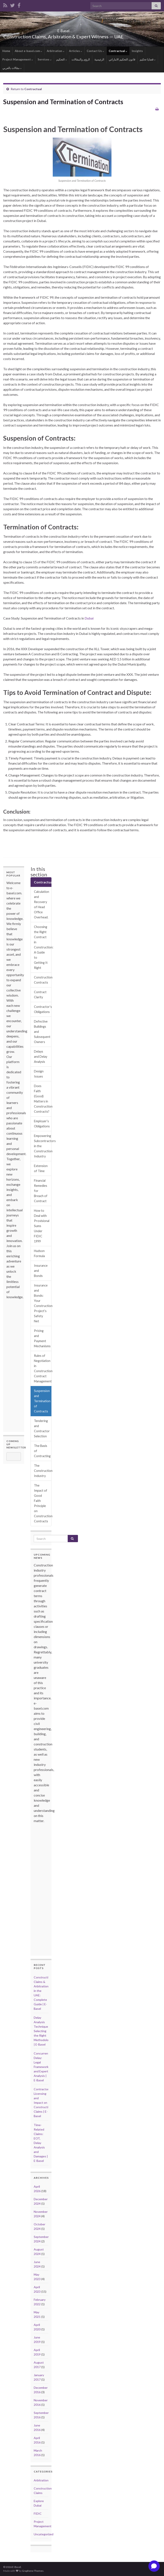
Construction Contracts (42, 979)
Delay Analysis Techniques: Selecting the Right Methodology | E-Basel (43, 2031)
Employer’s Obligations (42, 1123)
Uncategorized (43, 2534)
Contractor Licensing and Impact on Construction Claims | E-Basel (43, 2102)
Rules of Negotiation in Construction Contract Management (42, 1368)
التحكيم (61, 59)
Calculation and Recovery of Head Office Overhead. (41, 904)
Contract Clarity (40, 994)
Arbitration (55, 51)
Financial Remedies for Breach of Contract (40, 1191)
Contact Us (95, 51)
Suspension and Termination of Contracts (42, 1401)
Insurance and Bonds (41, 1271)
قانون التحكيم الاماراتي (122, 59)
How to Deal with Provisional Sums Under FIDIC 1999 (41, 1226)
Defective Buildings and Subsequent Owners (42, 1032)
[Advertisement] (23, 1363)
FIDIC (38, 2513)
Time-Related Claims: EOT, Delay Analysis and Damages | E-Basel (41, 2143)
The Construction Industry (42, 1471)
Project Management (17, 59)
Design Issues (39, 1073)
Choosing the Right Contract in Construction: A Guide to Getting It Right (42, 947)
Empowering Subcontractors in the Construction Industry (42, 1146)
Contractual (118, 51)
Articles (75, 51)
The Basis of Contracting (42, 1451)
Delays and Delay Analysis (40, 1056)
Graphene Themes (33, 2570)
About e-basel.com (28, 51)
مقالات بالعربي (12, 68)
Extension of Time (41, 1168)
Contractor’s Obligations (42, 1009)
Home (6, 51)
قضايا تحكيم (148, 59)
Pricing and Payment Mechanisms (42, 1338)
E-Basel (63, 29)
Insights (137, 51)
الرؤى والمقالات (81, 59)
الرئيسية (99, 59)
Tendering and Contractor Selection (42, 1428)
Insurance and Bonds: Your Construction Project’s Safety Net (42, 1303)
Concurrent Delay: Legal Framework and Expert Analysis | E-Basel (41, 2067)
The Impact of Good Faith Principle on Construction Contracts (42, 1503)
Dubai (89, 618)
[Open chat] (154, 2566)
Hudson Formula (39, 1253)
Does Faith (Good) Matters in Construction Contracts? (42, 1098)
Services (45, 59)
